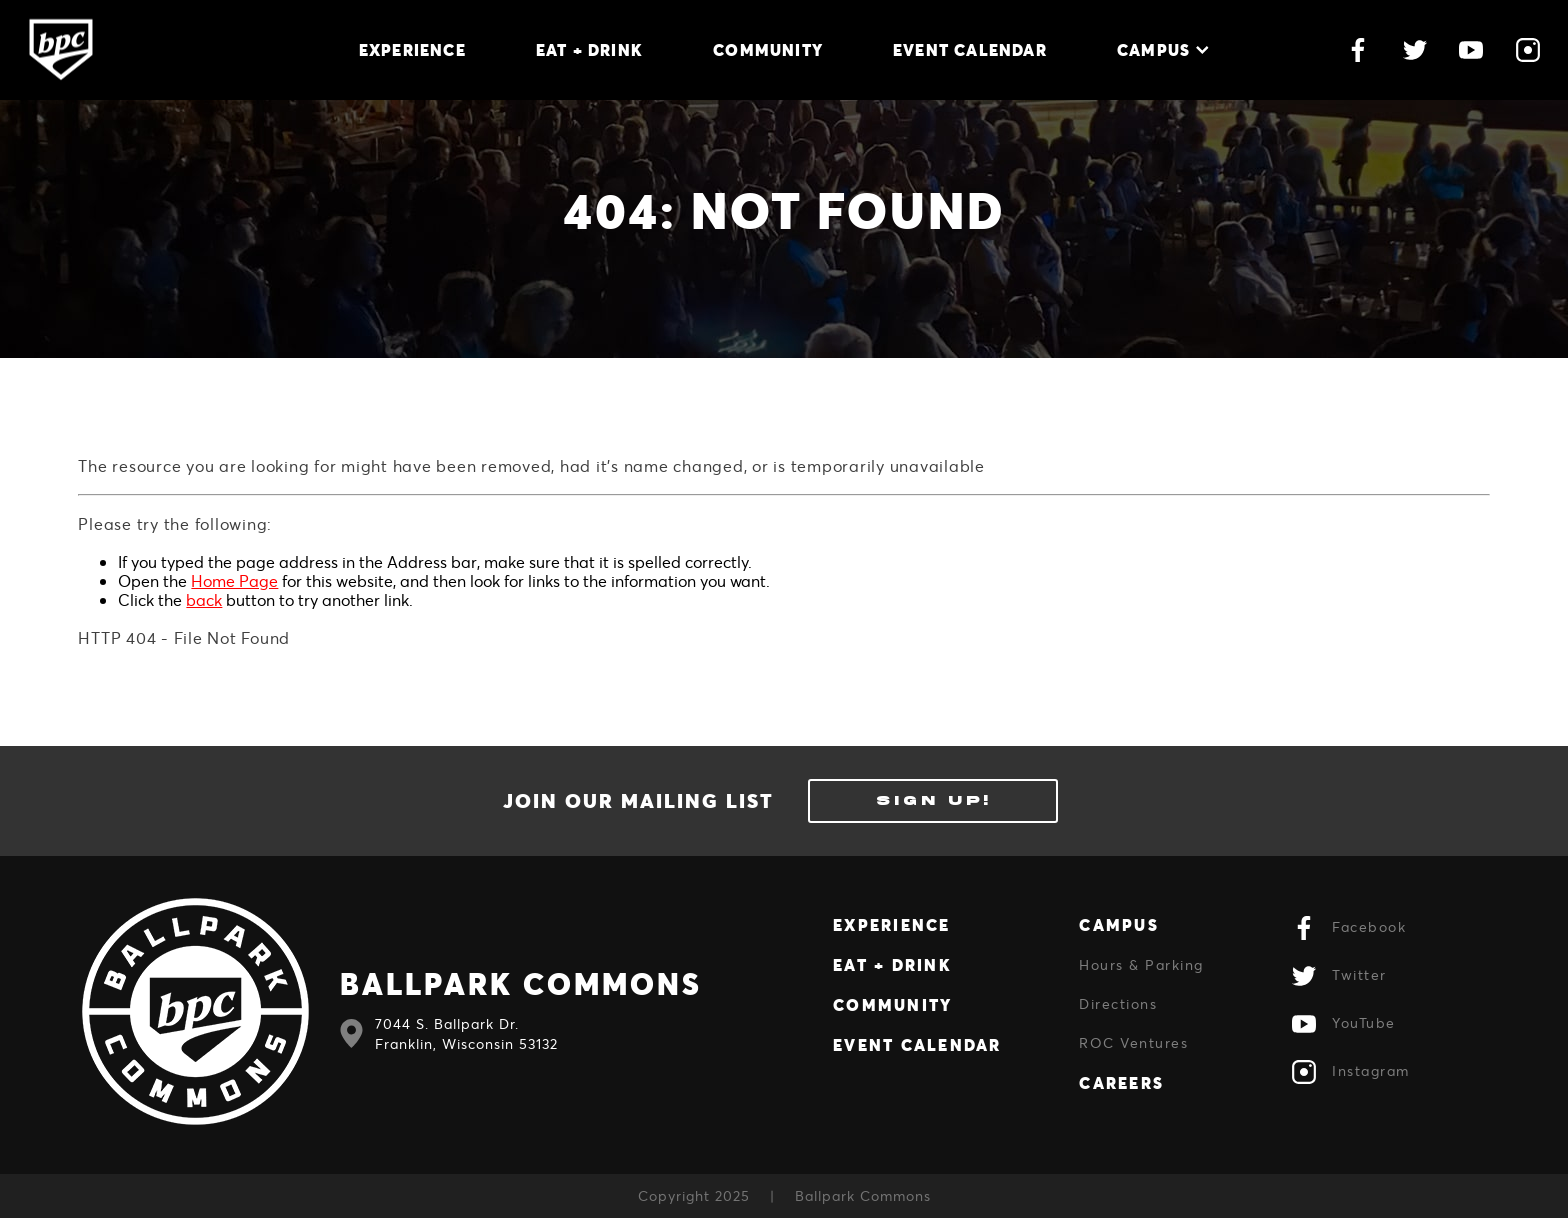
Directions (1118, 1003)
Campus (1163, 49)
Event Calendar (970, 49)
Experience (412, 49)
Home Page (234, 580)
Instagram (1351, 1072)
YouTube (1344, 1024)
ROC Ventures (1133, 1042)
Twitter (1339, 976)
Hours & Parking (1141, 964)
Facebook (1349, 928)
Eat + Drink (589, 49)
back (204, 599)
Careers (1121, 1082)
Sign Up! (933, 800)
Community (768, 49)
